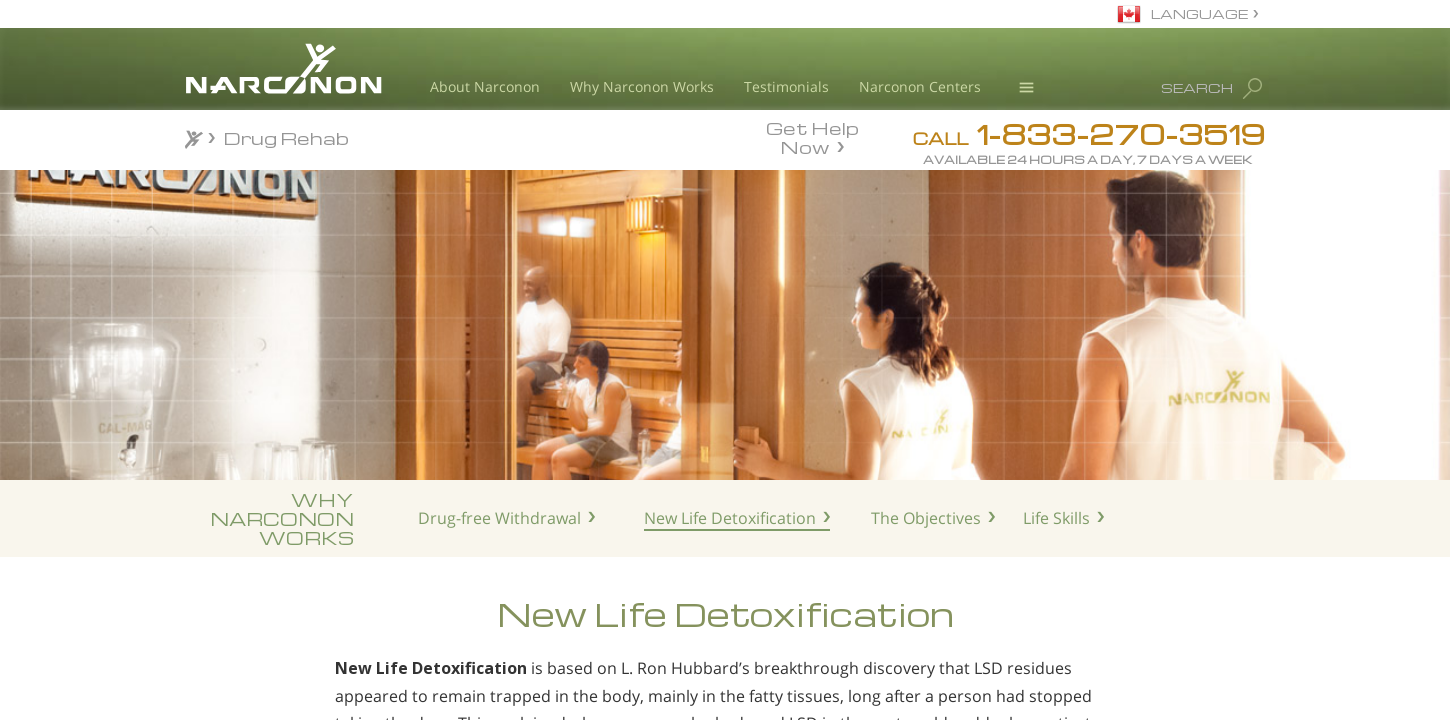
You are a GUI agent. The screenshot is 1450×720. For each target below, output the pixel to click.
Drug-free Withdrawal (499, 518)
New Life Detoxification (730, 518)
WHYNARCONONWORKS (282, 518)
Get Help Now (812, 136)
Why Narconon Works (642, 86)
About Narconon (485, 86)
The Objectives (926, 518)
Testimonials (786, 86)
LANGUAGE (1199, 13)
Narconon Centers (920, 86)
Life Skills (1056, 518)
